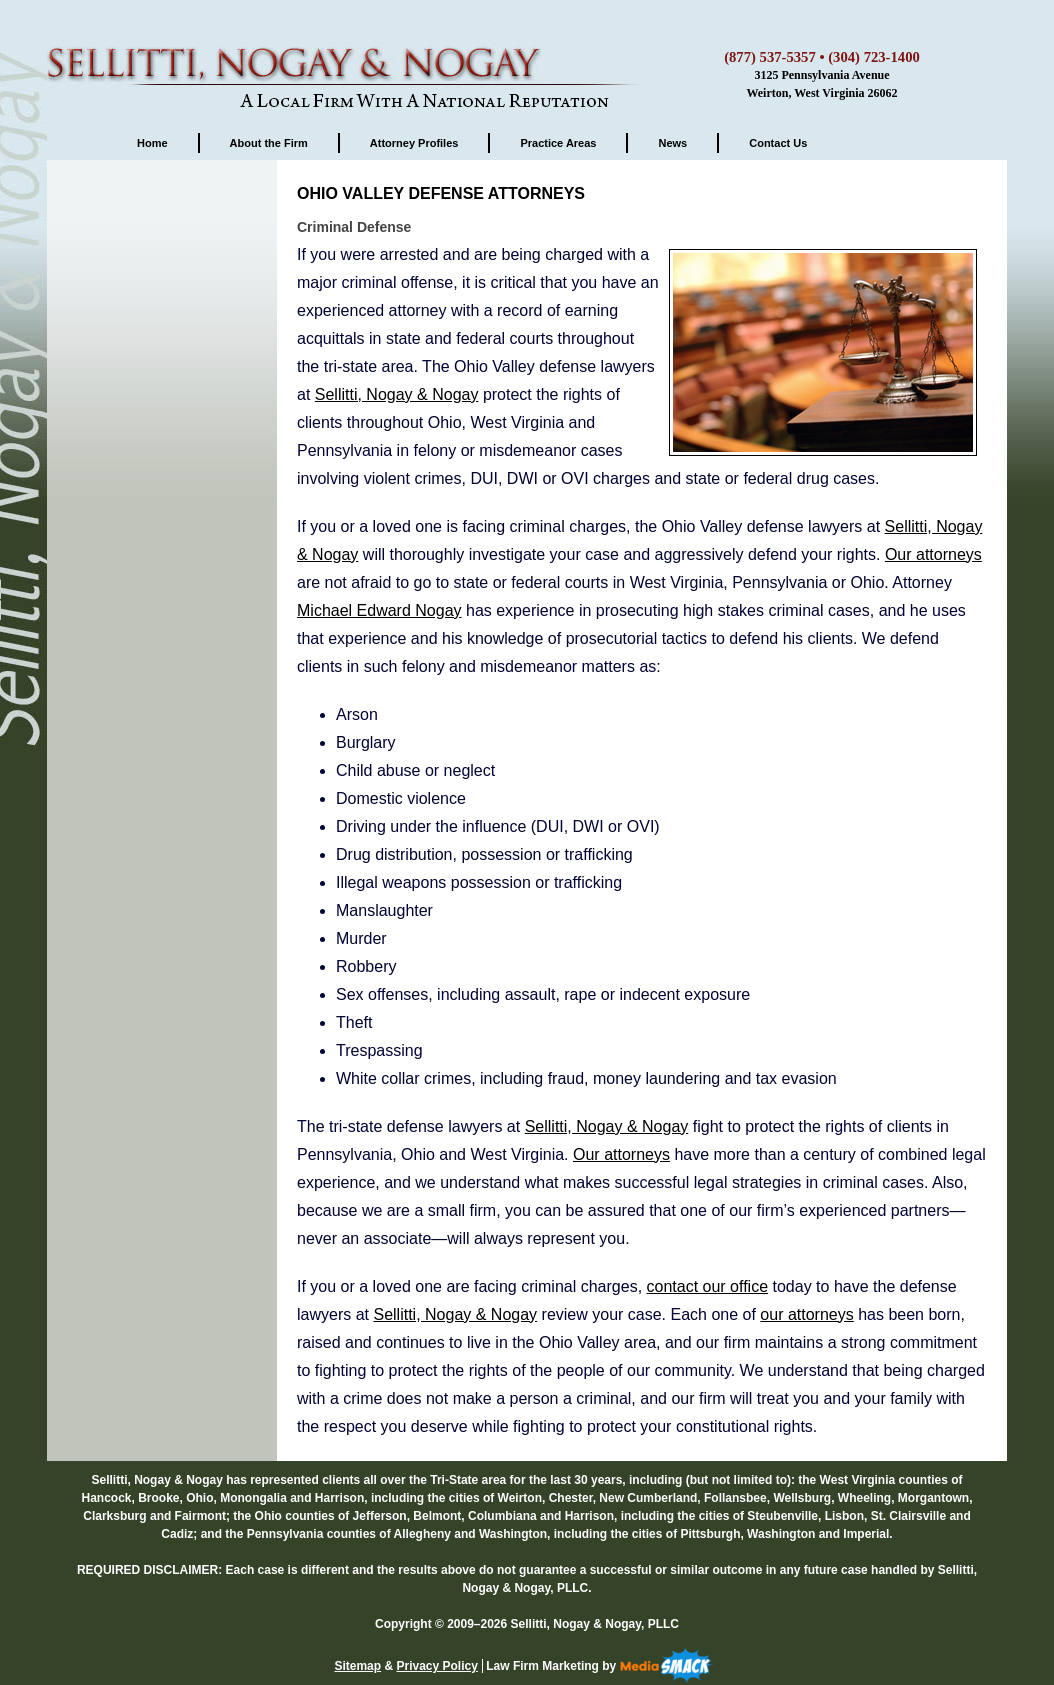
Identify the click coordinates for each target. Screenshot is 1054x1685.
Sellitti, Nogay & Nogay (347, 55)
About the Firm (269, 143)
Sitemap (357, 1666)
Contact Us (778, 143)
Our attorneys (933, 554)
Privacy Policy (436, 1666)
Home (152, 143)
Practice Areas (558, 143)
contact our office (708, 1286)
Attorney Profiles (414, 143)
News (672, 143)
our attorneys (806, 1314)
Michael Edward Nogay (379, 610)
